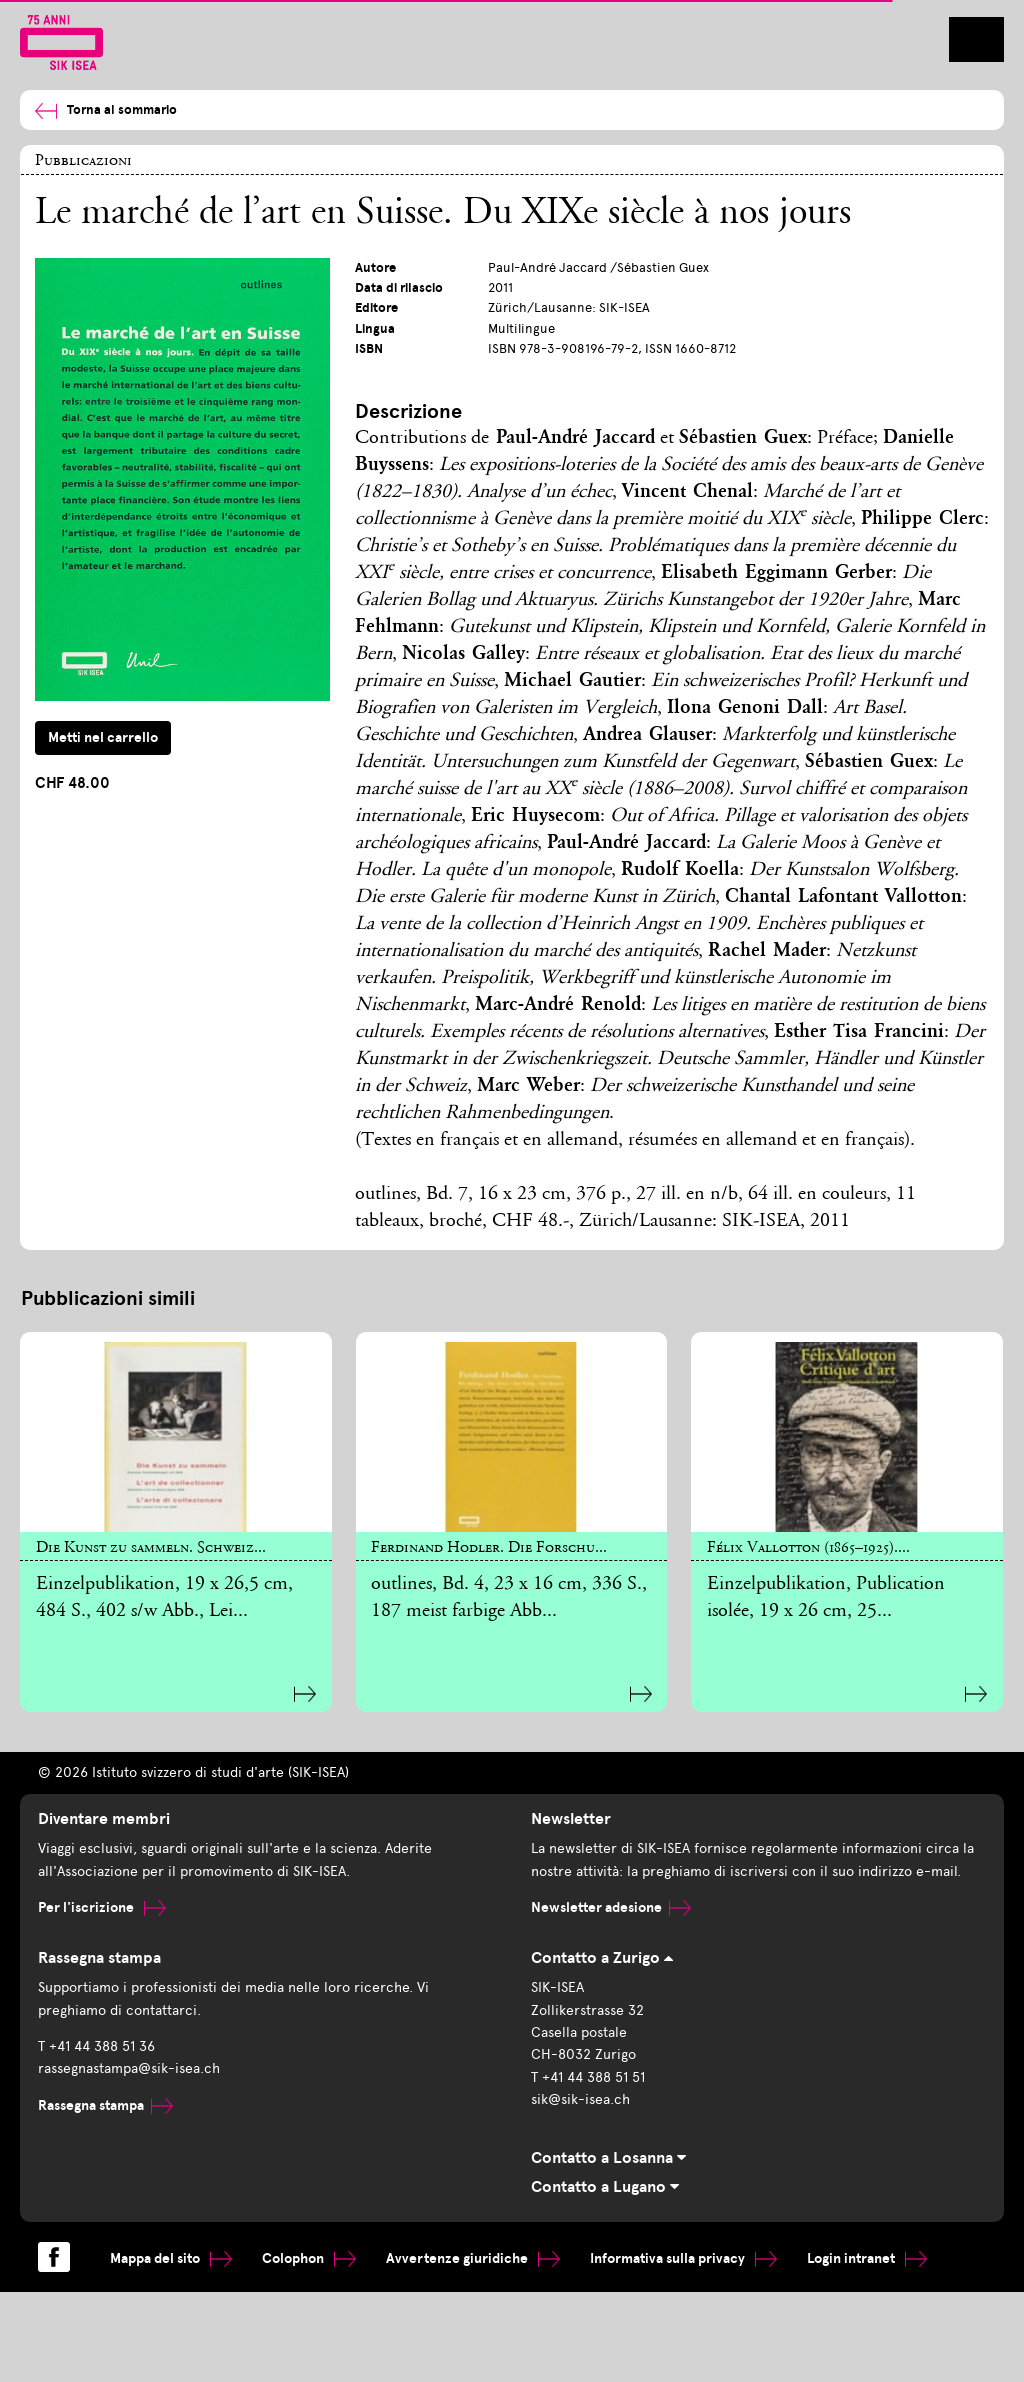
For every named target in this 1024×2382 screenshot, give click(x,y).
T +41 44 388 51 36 (96, 2046)
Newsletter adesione (611, 1907)
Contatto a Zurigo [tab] (602, 1958)
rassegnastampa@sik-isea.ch (129, 2068)
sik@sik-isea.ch (580, 2099)
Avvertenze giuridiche (473, 2258)
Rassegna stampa (105, 2105)
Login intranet (867, 2258)
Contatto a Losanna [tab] (608, 2158)
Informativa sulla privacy (683, 2258)
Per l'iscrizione (102, 1907)
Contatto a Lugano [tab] (605, 2187)
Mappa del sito (171, 2258)
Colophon (309, 2258)
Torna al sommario (106, 110)
